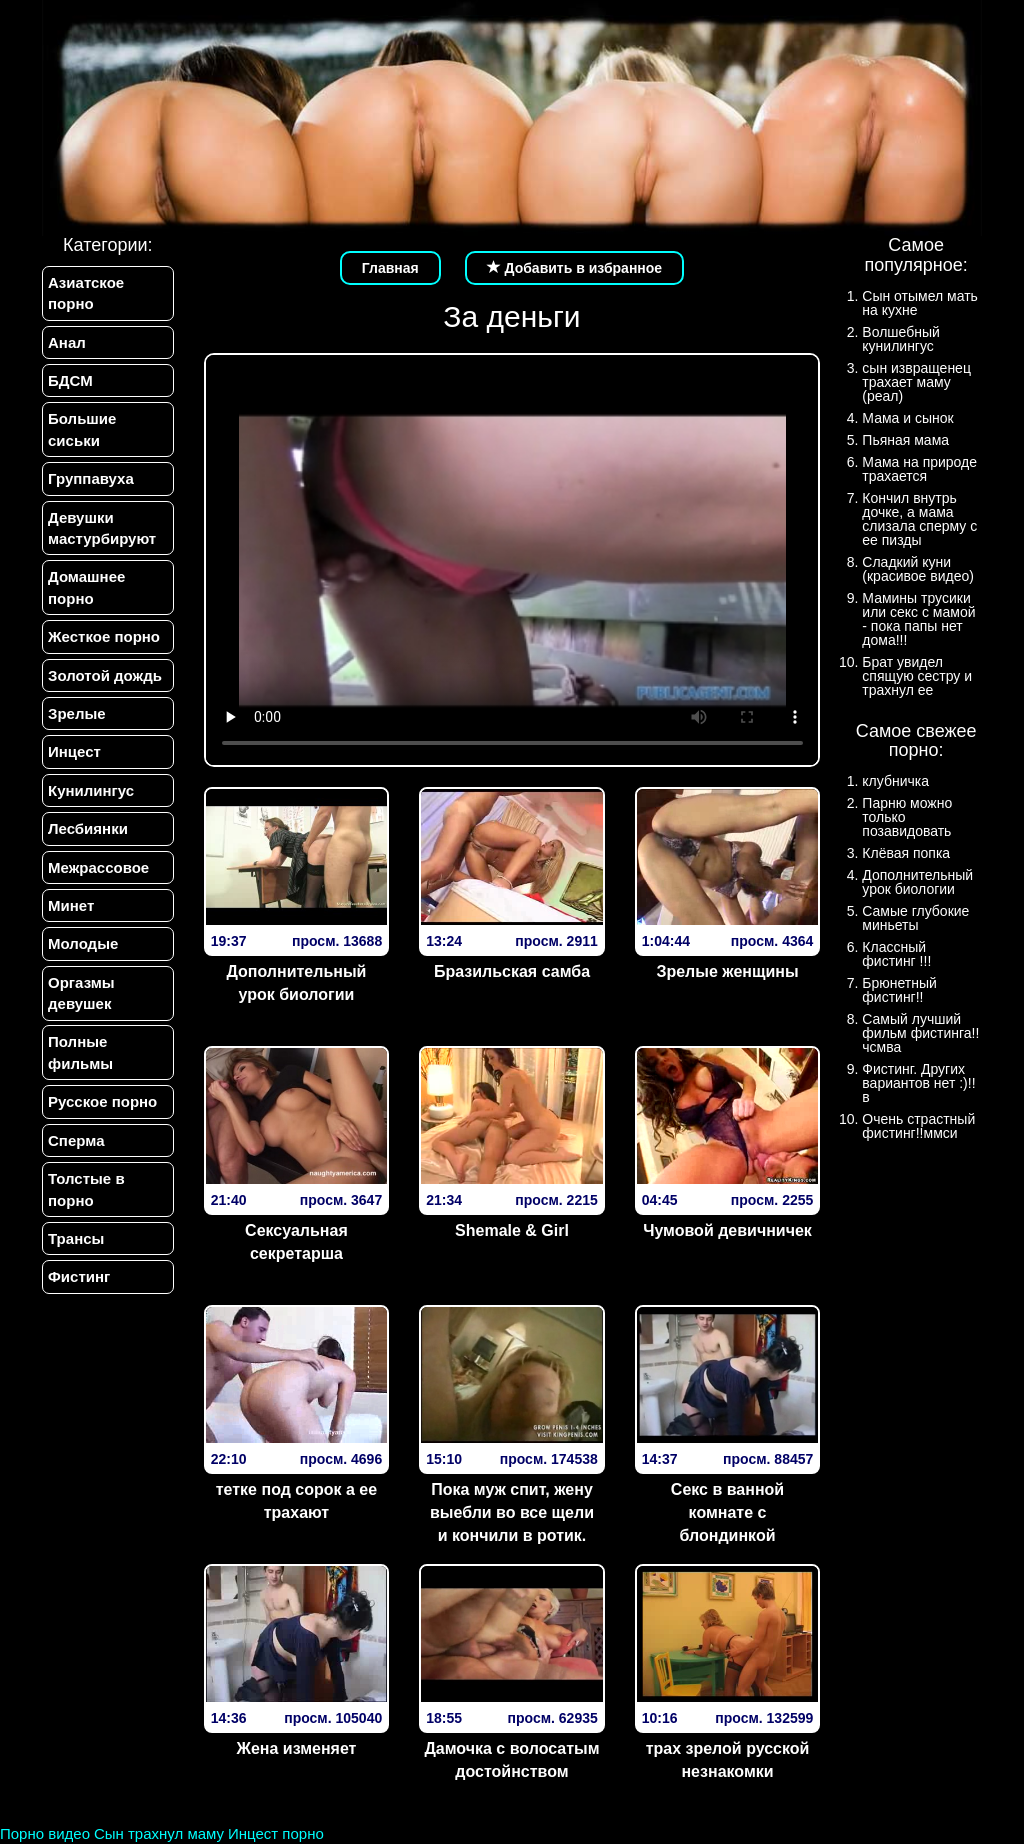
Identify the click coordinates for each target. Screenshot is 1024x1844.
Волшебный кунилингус (900, 339)
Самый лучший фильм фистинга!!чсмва (920, 1033)
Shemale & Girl (512, 1230)
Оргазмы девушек (81, 993)
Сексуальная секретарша (296, 1242)
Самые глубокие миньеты (915, 918)
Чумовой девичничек (727, 1230)
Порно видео (45, 1833)
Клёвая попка (906, 853)
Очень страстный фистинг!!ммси (918, 1126)
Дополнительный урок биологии (296, 983)
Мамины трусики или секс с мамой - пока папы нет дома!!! (918, 619)
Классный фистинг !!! (896, 954)
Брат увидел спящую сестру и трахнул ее (917, 676)
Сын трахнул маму (159, 1833)
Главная (390, 268)
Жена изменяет (296, 1748)
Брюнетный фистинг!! (899, 990)
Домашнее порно (86, 588)
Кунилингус (91, 790)
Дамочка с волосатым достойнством (511, 1760)
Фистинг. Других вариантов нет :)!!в (918, 1083)
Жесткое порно (104, 636)
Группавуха (91, 478)
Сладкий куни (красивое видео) (918, 569)
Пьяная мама (905, 440)
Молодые (83, 944)
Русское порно (102, 1102)
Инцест (74, 752)
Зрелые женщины (727, 971)
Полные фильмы (80, 1053)
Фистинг (79, 1277)
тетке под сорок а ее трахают (296, 1501)
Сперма (76, 1140)
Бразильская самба (512, 971)
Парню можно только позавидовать (907, 817)
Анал (67, 342)
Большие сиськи (82, 429)
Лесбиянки (88, 828)
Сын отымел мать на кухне (920, 303)
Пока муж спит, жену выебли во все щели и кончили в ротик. (512, 1512)
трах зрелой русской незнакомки (728, 1760)
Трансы (76, 1239)
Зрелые (77, 713)
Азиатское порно (86, 293)
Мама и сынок (907, 418)
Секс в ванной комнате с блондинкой (727, 1512)
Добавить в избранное (575, 268)
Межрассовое (98, 867)
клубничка (895, 781)
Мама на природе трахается (919, 469)
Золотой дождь (105, 675)
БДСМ (70, 380)
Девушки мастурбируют (102, 528)
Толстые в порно (86, 1190)
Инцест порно (276, 1833)
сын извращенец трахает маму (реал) (916, 382)
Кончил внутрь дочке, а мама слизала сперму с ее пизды (919, 519)
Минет (71, 905)
